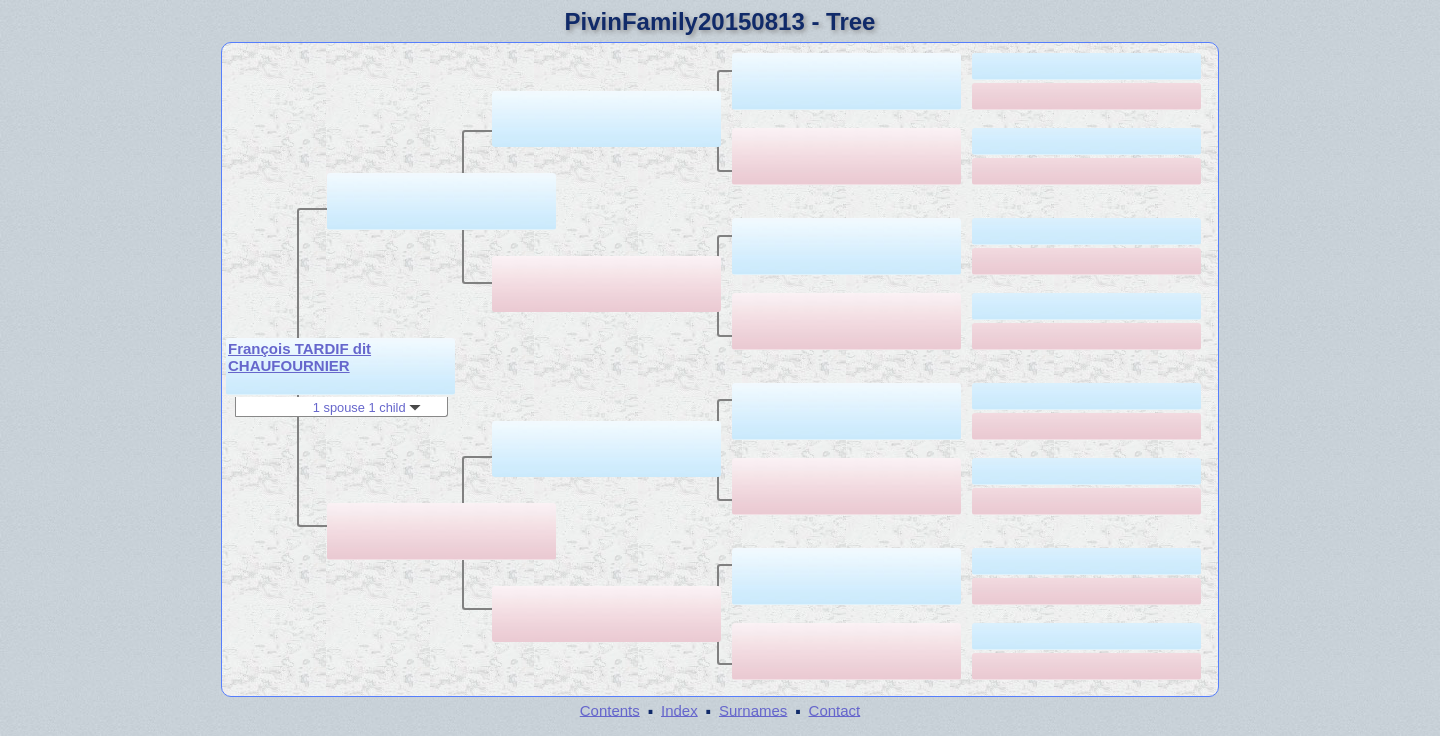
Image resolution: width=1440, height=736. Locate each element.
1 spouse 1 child (367, 407)
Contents (610, 709)
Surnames (753, 709)
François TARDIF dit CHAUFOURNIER (299, 357)
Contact (835, 709)
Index (679, 709)
